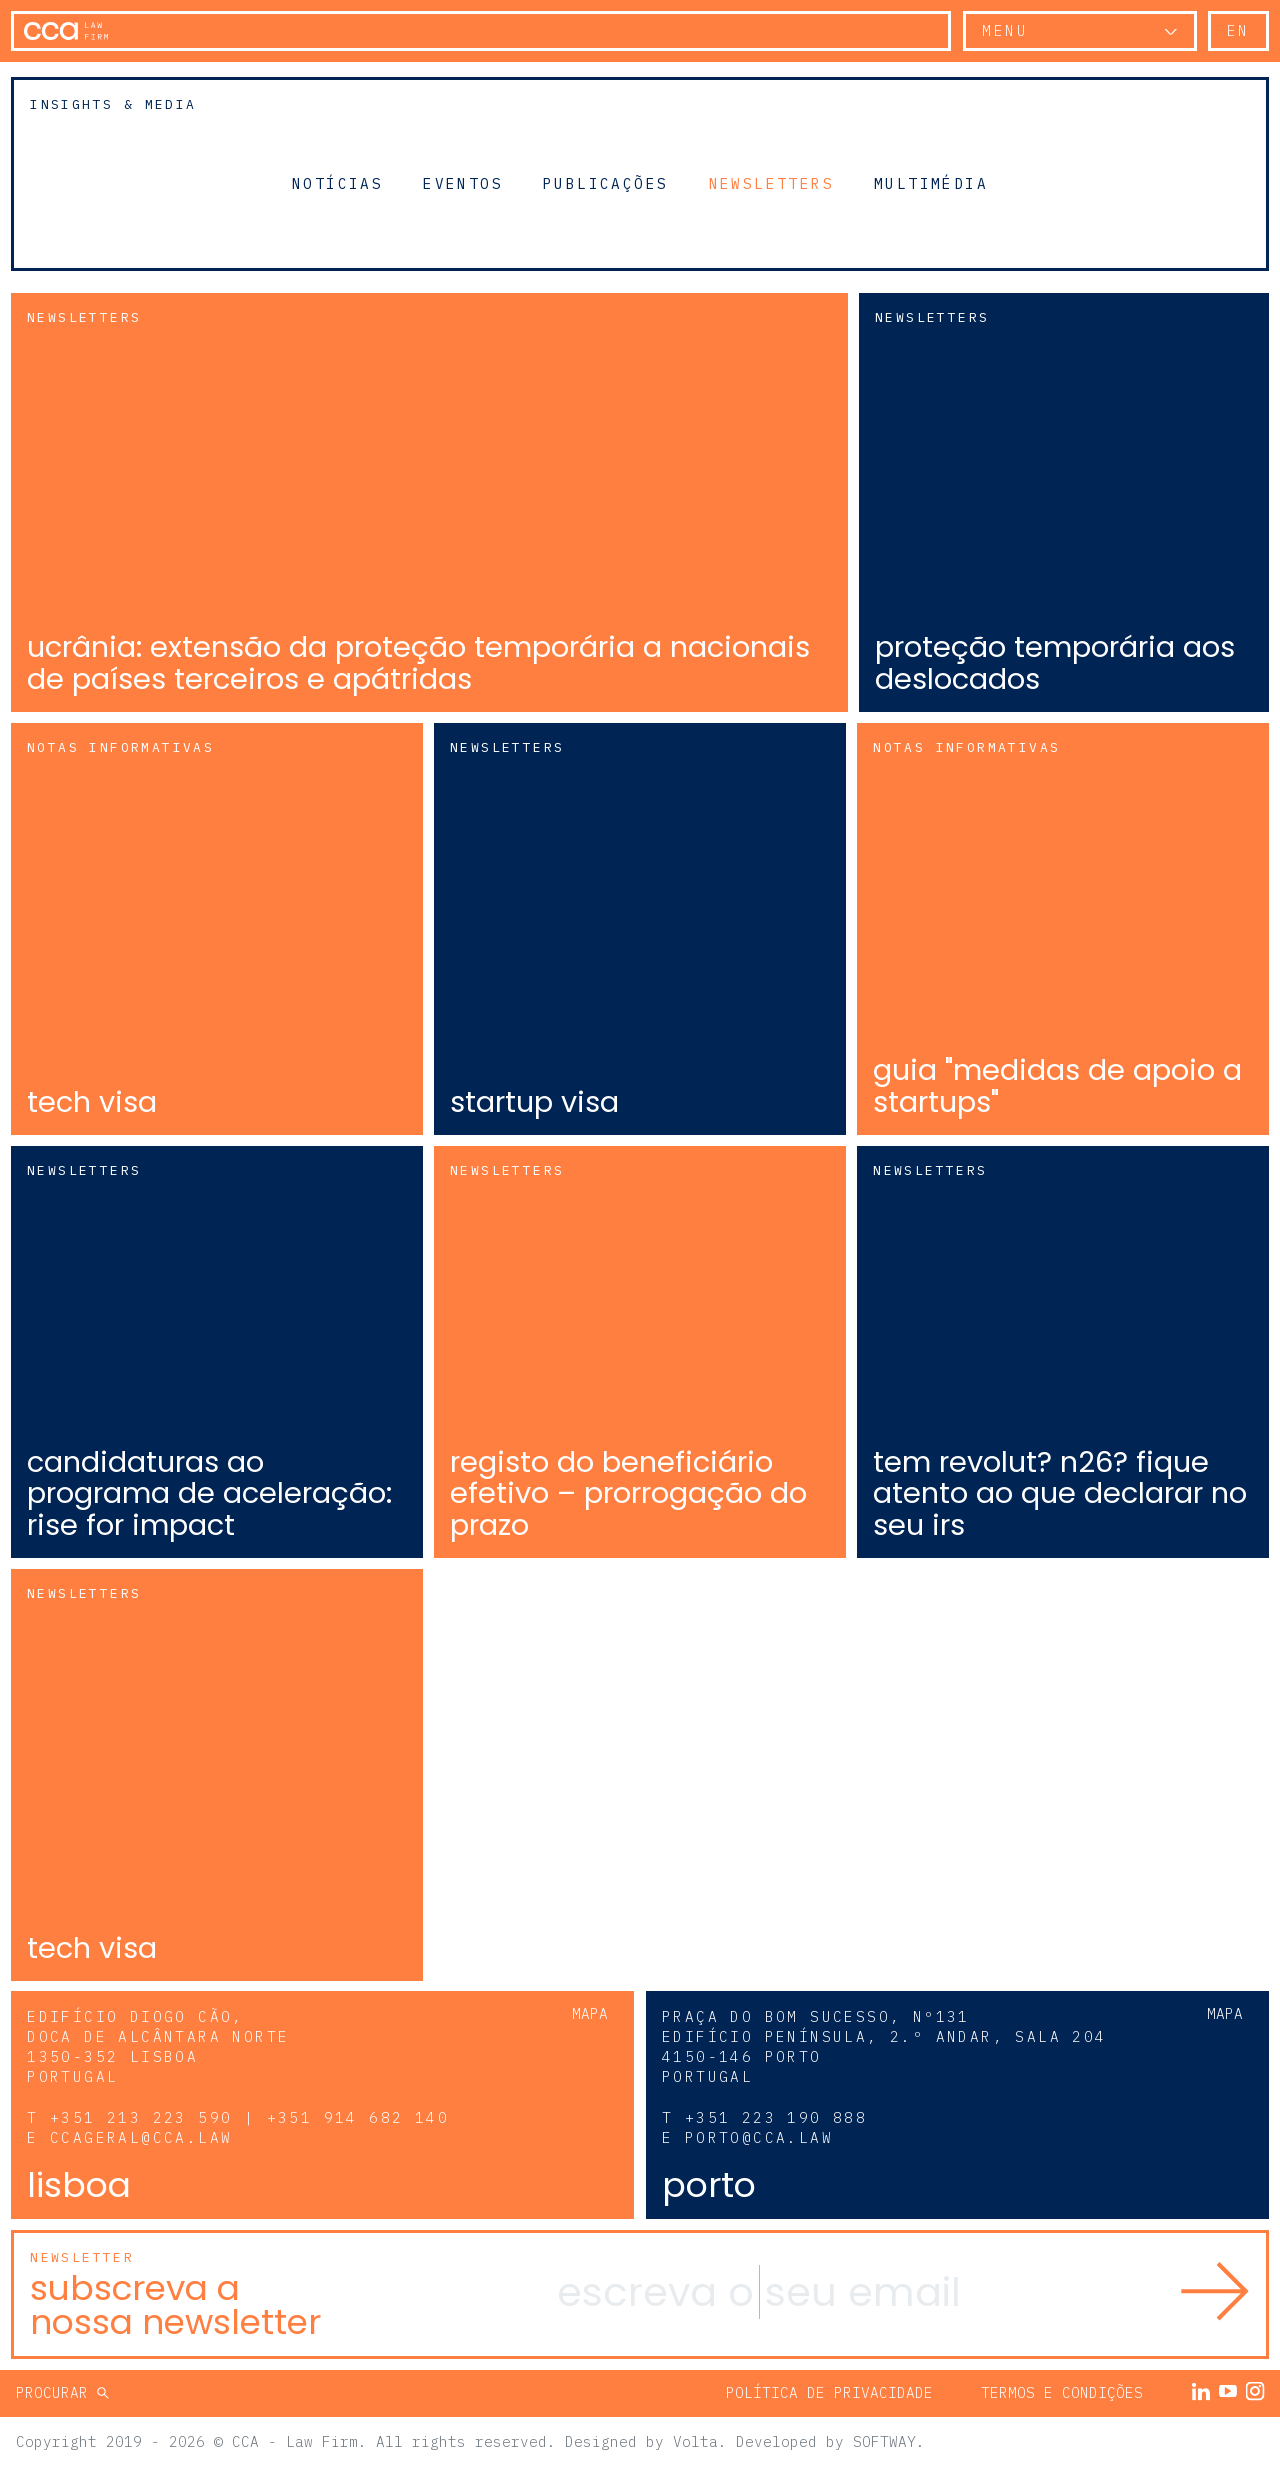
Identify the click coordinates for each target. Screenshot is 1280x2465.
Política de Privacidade (829, 2391)
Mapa (590, 2012)
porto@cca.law (759, 2136)
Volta (695, 2439)
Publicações (605, 183)
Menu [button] (1005, 30)
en (1238, 30)
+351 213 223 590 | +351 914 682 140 (249, 2116)
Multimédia (931, 183)
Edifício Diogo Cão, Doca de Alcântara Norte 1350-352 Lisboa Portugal (158, 2045)
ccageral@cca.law (141, 2136)
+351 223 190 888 (776, 2116)
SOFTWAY (884, 2439)
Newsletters (771, 183)
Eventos (463, 183)
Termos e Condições (1062, 2391)
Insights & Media (113, 104)
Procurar (56, 2391)
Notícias (337, 183)
